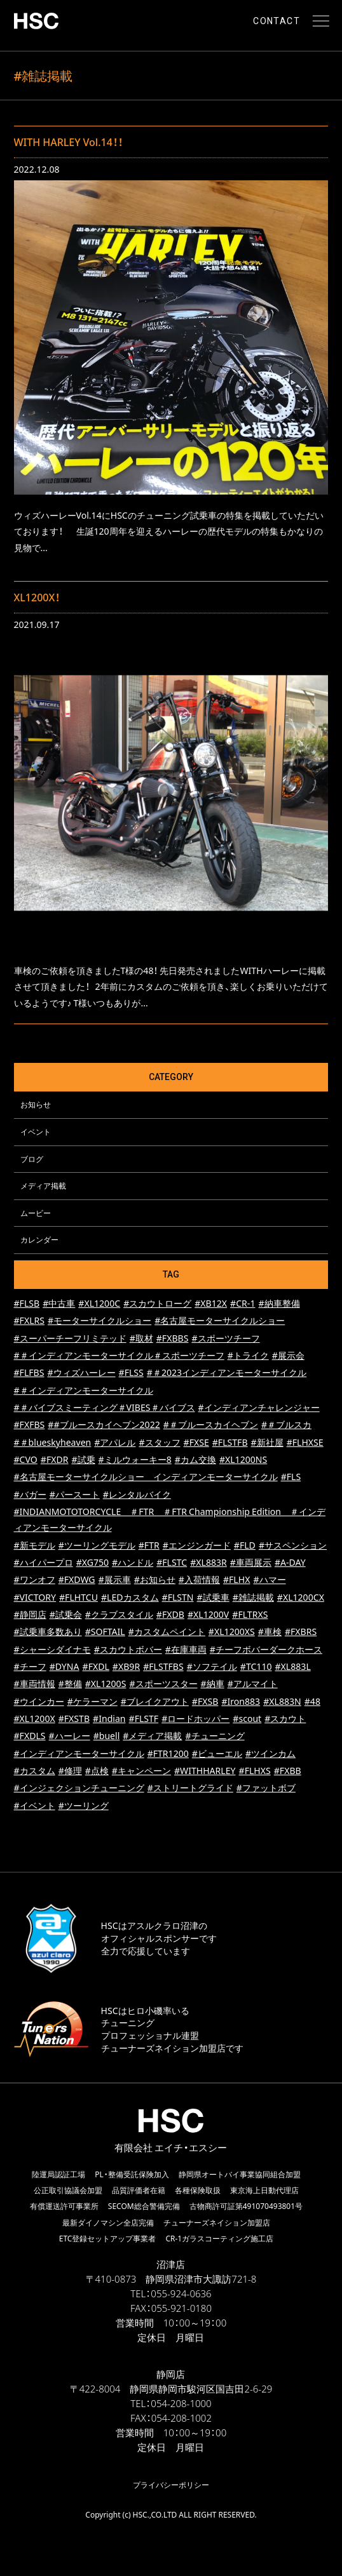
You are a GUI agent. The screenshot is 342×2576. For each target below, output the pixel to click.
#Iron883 (240, 1701)
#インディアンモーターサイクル (79, 1753)
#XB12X (211, 1303)
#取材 (141, 1338)
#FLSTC (171, 1562)
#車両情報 (34, 1683)
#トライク (248, 1355)
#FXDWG (76, 1579)
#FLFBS (29, 1372)
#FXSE (196, 1442)
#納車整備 (278, 1303)
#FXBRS (301, 1631)
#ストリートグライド (190, 1787)
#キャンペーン (141, 1770)
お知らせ (35, 1104)
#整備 (70, 1683)
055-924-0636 (181, 2293)
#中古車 (59, 1303)
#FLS (291, 1476)
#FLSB (27, 1303)
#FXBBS (172, 1338)
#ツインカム (270, 1753)
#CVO (26, 1459)
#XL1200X (34, 1718)
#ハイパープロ (43, 1562)
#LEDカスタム (130, 1597)
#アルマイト (253, 1683)
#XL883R (208, 1562)
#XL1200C (99, 1303)
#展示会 (288, 1355)
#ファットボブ (266, 1787)
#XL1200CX (300, 1597)
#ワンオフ (34, 1579)
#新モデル (34, 1545)
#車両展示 (250, 1562)
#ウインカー (39, 1701)
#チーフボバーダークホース (266, 1649)
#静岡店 (30, 1614)
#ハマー (269, 1579)
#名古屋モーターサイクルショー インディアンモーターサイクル (146, 1476)
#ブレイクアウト (155, 1701)
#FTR (149, 1545)
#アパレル (114, 1442)
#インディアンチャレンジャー (259, 1407)
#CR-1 (242, 1303)
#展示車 (115, 1579)
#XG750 (92, 1562)
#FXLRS (29, 1320)
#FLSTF (144, 1718)
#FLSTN (178, 1597)
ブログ (31, 1159)
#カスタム (34, 1770)
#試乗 (83, 1459)
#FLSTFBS (163, 1666)
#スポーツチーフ (225, 1338)
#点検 (97, 1770)
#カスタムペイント (166, 1631)
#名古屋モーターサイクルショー (219, 1320)
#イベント (34, 1805)
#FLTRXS (250, 1614)
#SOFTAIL (105, 1631)
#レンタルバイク (137, 1494)
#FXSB (205, 1701)
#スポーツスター (163, 1683)
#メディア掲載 (152, 1735)
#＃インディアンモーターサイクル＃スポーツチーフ (119, 1355)
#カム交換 (195, 1459)
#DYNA (64, 1666)
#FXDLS (30, 1735)
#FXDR (55, 1459)
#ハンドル (132, 1562)
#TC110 (256, 1666)
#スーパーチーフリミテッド (70, 1338)
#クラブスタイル (119, 1614)
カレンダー (39, 1239)
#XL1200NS (243, 1459)
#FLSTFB (230, 1442)
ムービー (35, 1212)
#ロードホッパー (195, 1718)
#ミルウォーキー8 (135, 1459)
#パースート (75, 1494)
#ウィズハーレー (81, 1372)
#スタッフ (159, 1442)
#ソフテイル (212, 1666)
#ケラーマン (92, 1701)
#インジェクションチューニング (79, 1787)
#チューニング (214, 1735)
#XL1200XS (232, 1631)
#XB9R (126, 1666)
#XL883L (293, 1666)
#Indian (109, 1718)
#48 (312, 1701)
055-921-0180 (181, 2308)
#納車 (212, 1683)
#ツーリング (83, 1805)
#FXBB (287, 1770)
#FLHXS (255, 1770)
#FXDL (96, 1666)
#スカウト (285, 1718)
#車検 (270, 1631)
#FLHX (236, 1579)
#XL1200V (208, 1614)
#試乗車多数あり (48, 1631)
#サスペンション (293, 1545)
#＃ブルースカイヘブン (210, 1424)
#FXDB (170, 1614)
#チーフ (30, 1666)
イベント (35, 1131)
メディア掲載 (43, 1185)
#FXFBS (29, 1424)
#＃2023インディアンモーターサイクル (226, 1372)
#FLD (245, 1545)
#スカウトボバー (128, 1649)
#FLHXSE (305, 1442)
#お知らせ (154, 1579)
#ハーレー (69, 1735)
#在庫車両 (186, 1649)
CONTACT (276, 21)
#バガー (30, 1494)
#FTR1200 (168, 1753)
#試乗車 (213, 1597)
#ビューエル (217, 1753)
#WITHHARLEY (205, 1770)
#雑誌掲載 (253, 1597)
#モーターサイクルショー (99, 1320)
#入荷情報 (199, 1579)
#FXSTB (74, 1718)
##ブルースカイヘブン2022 (104, 1424)
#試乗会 (66, 1614)
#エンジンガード (197, 1545)
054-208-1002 (181, 2418)
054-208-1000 (181, 2403)
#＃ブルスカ (286, 1424)
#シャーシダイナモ (52, 1649)
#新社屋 (267, 1442)
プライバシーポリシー (171, 2484)
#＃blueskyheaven (53, 1442)
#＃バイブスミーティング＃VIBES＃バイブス (104, 1407)
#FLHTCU (78, 1597)
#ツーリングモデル (96, 1545)
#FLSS (131, 1372)
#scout (247, 1718)
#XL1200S (106, 1683)
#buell (106, 1735)
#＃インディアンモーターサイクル (83, 1390)
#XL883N (282, 1701)
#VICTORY (35, 1597)
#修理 (70, 1770)
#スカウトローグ (157, 1303)
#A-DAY (290, 1562)
